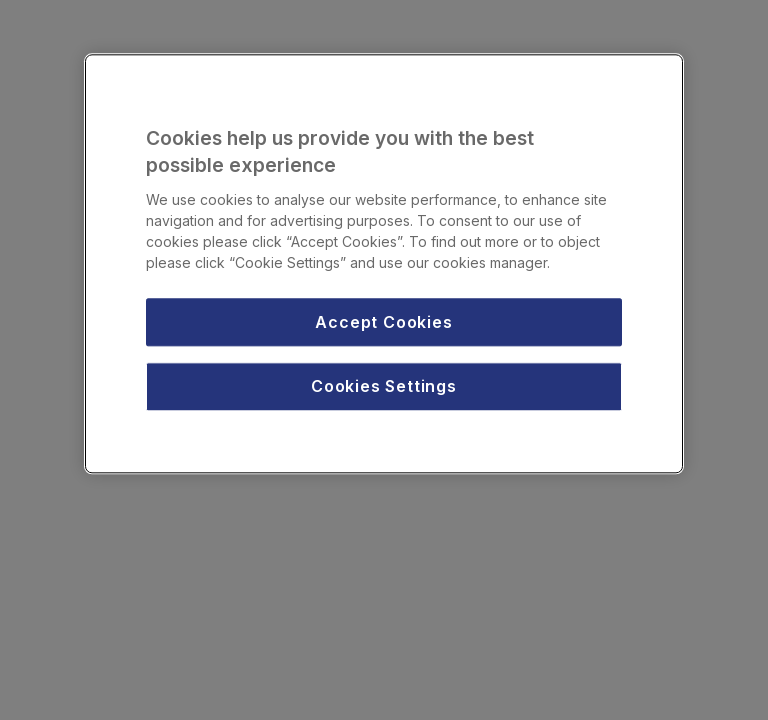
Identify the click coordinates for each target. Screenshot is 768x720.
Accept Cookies (383, 322)
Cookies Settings (384, 386)
